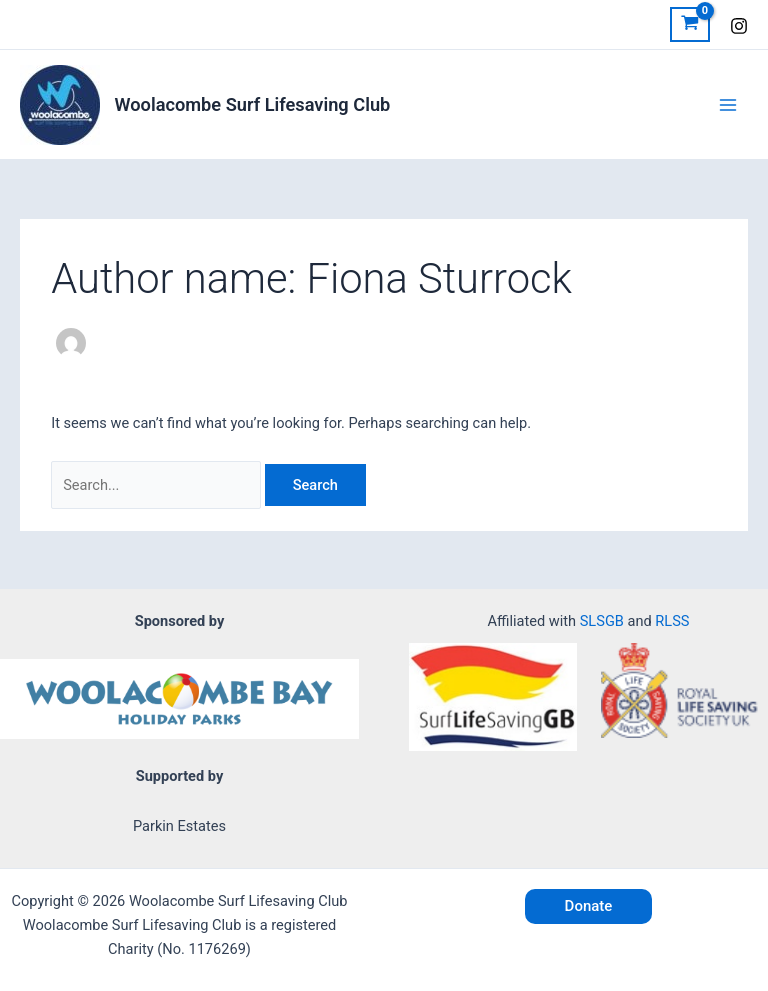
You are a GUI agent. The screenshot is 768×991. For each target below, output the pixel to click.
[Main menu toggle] (728, 104)
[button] (589, 906)
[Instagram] (739, 26)
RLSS (672, 621)
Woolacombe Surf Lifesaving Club (253, 104)
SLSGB (602, 621)
